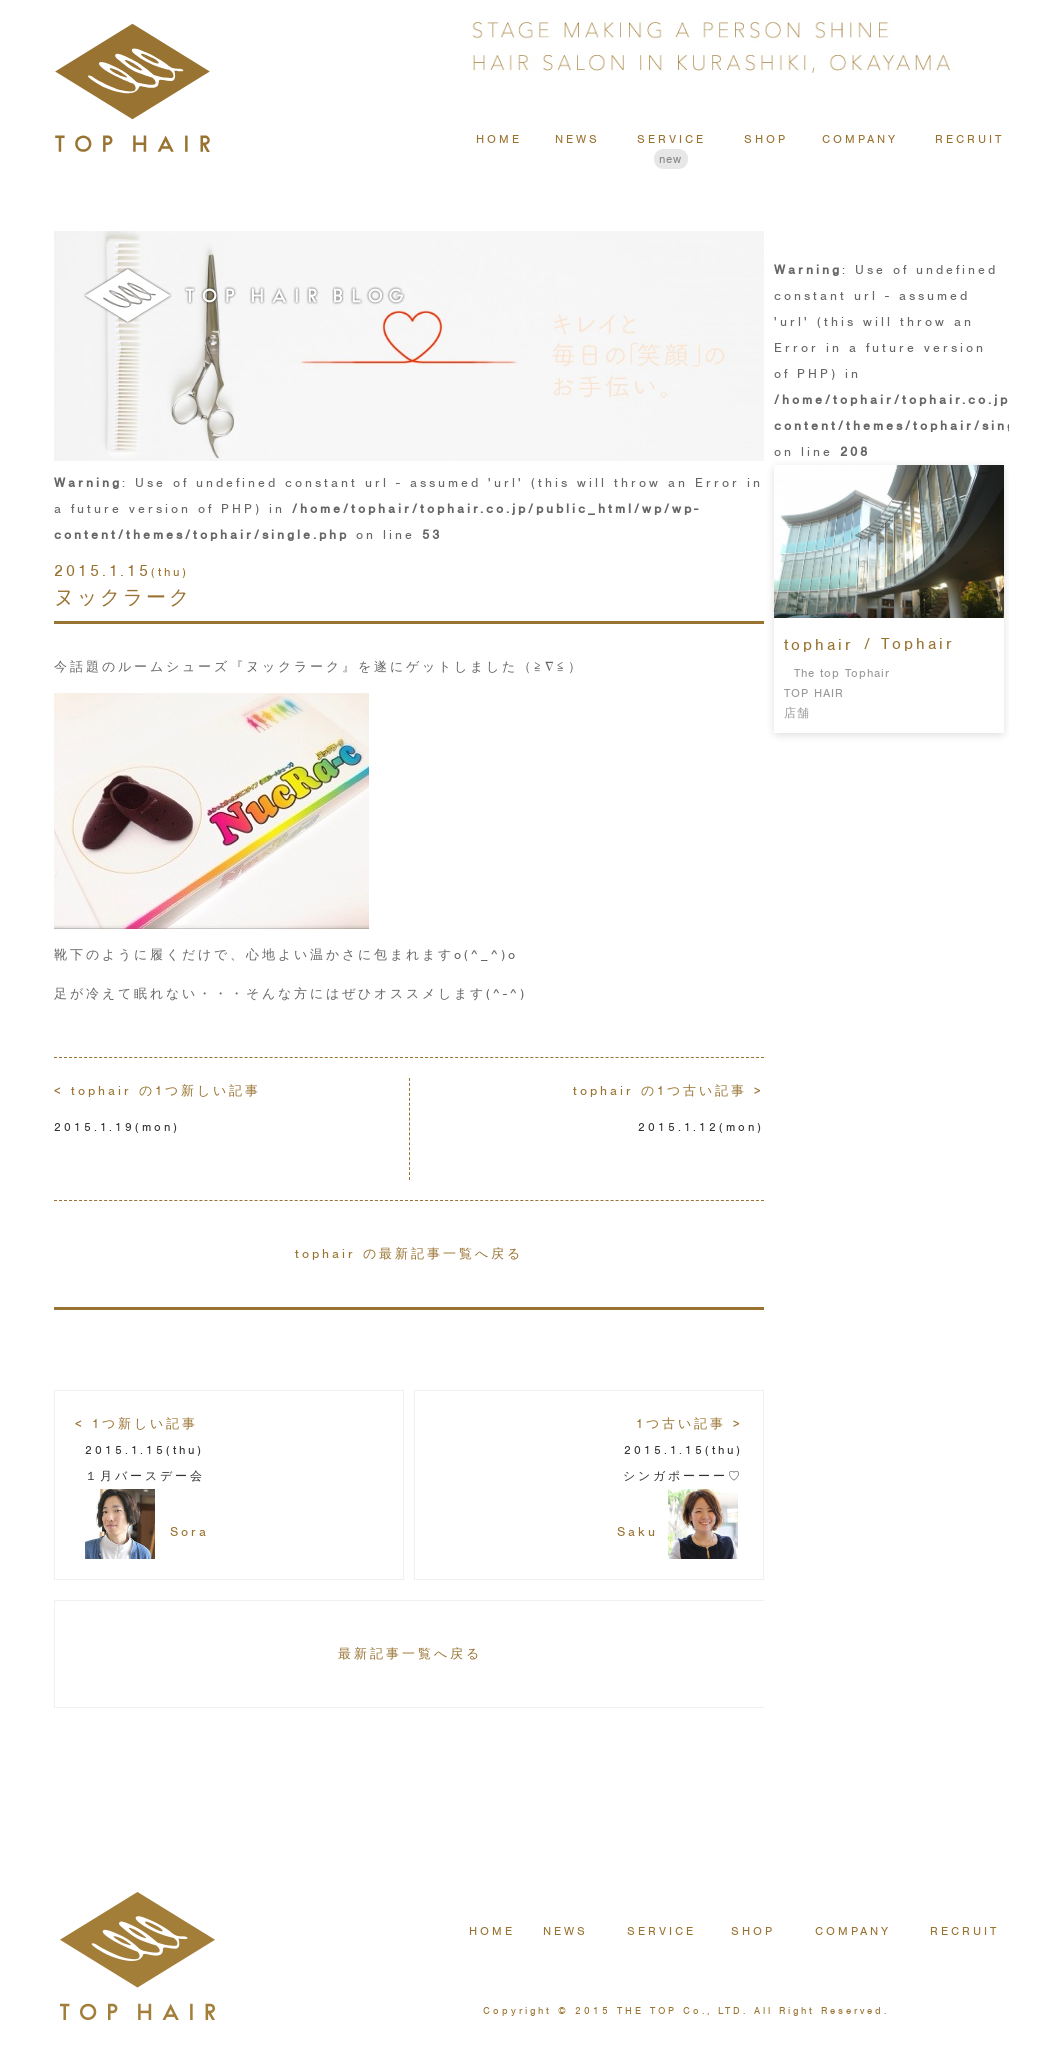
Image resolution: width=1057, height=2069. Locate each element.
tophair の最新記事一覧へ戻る (409, 1253)
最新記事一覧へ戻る (410, 1653)
